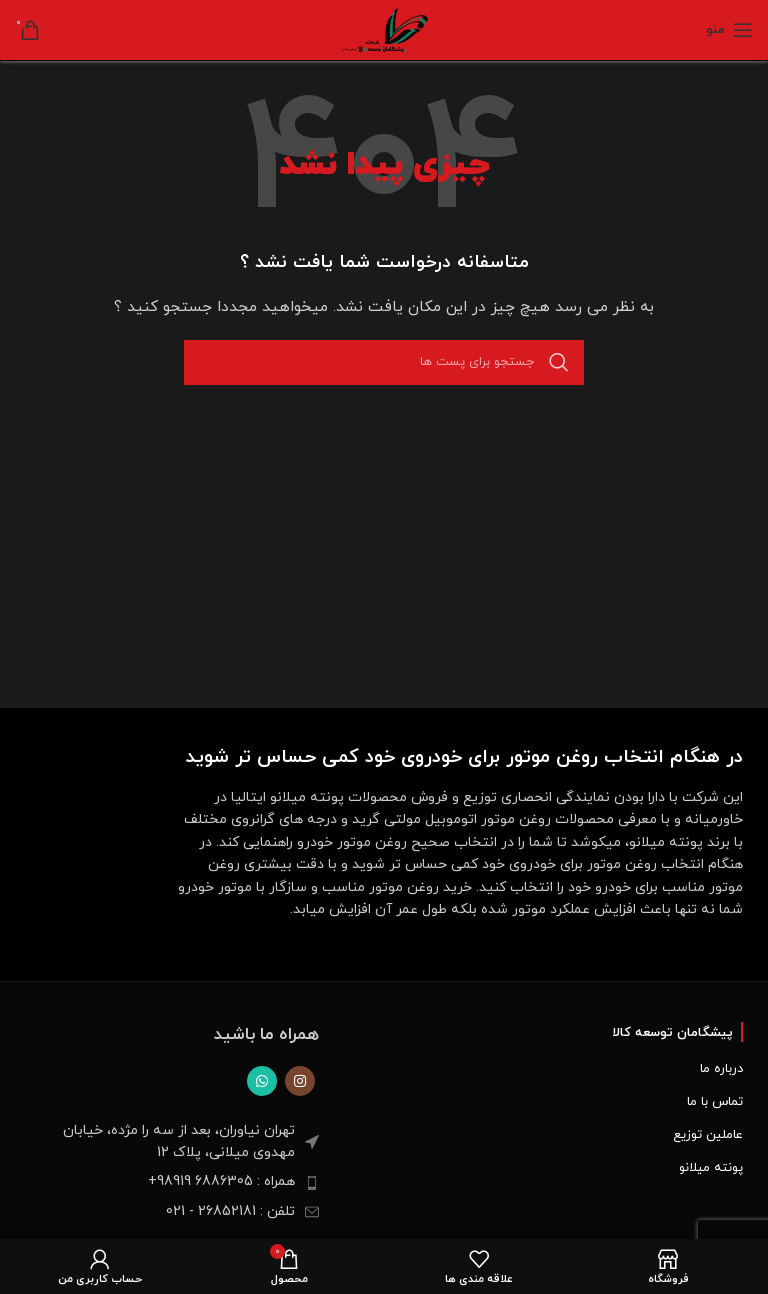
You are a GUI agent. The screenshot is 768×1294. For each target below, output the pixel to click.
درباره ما (721, 1069)
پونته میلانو (711, 1168)
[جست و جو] (384, 362)
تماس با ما (715, 1102)
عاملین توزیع (708, 1135)
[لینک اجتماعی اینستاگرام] (300, 1081)
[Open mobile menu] (729, 30)
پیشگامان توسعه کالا (672, 1033)
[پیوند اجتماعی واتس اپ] (262, 1081)
